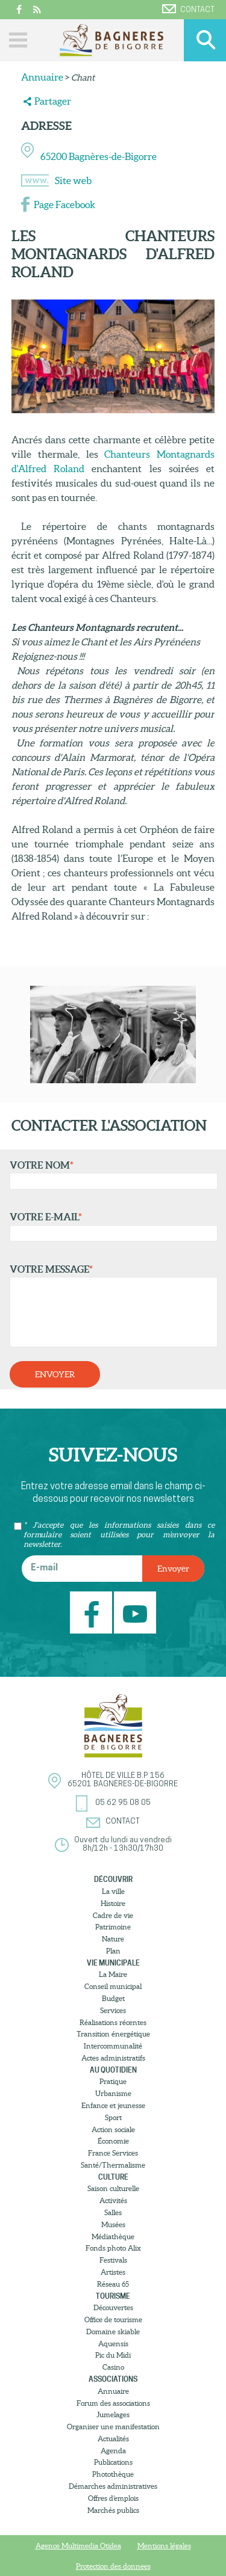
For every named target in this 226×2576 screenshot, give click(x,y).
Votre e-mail (111, 1226)
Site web (73, 180)
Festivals (113, 2260)
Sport (113, 2117)
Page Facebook (64, 204)
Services (113, 2010)
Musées (113, 2224)
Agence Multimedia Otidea (78, 2546)
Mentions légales (164, 2546)
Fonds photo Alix (113, 2248)
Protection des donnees (113, 2566)
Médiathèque (113, 2236)
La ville (113, 1891)
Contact (188, 9)
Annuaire (42, 77)
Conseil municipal (113, 1986)
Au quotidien (113, 2069)
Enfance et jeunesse (113, 2105)
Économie (113, 2141)
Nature (113, 1939)
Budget (113, 1998)
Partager (52, 101)
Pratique (113, 2081)
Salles (113, 2212)
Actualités (113, 2438)
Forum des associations (113, 2403)
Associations (113, 2379)
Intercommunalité (113, 2046)
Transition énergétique (113, 2034)
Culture (113, 2176)
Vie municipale (113, 1962)
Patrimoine (113, 1927)
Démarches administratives (113, 2486)
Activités (113, 2200)
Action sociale (113, 2129)
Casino (113, 2367)
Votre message (111, 1306)
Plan (113, 1951)
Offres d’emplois (113, 2498)
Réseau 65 (113, 2284)
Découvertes (113, 2307)
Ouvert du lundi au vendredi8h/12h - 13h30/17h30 (123, 1844)
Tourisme (113, 2296)
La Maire (113, 1974)
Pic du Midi (113, 2355)
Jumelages (113, 2414)
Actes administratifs (113, 2058)
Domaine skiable (113, 2331)
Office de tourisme (113, 2319)
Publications (113, 2462)
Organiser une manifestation (113, 2426)
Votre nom (111, 1175)
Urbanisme (113, 2093)
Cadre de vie (113, 1915)
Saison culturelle (113, 2188)
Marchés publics (113, 2510)
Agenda (113, 2451)
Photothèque (113, 2474)
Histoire (113, 1903)
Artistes (113, 2272)
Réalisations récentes (113, 2022)
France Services (113, 2153)
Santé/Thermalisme (113, 2165)
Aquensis (113, 2343)
